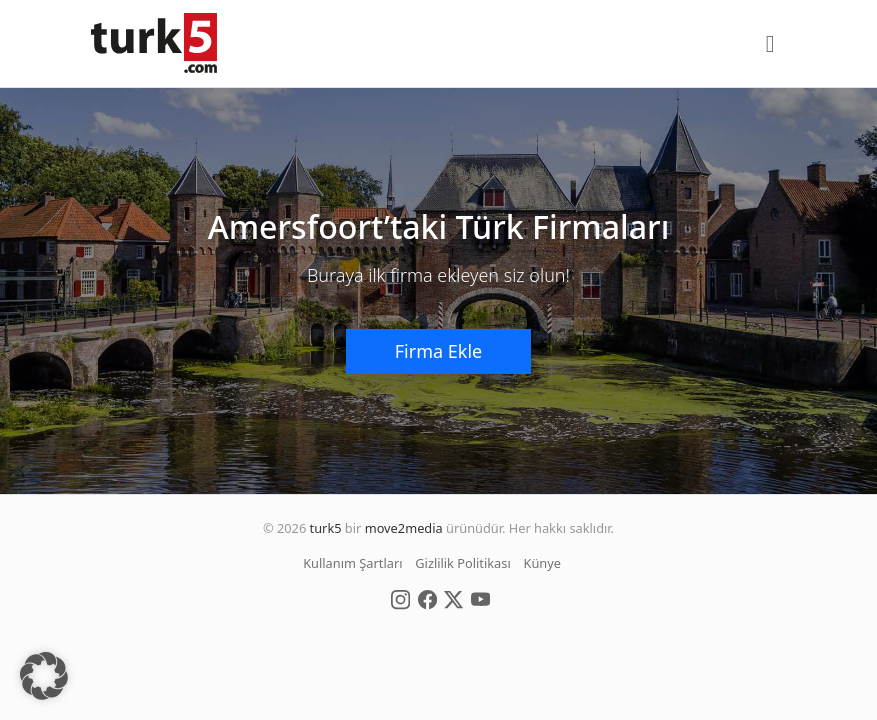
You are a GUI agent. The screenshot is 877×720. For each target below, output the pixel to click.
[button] (44, 676)
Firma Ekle (438, 351)
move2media (404, 528)
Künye (542, 563)
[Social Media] (400, 599)
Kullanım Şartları (352, 563)
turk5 (326, 528)
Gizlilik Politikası (462, 563)
